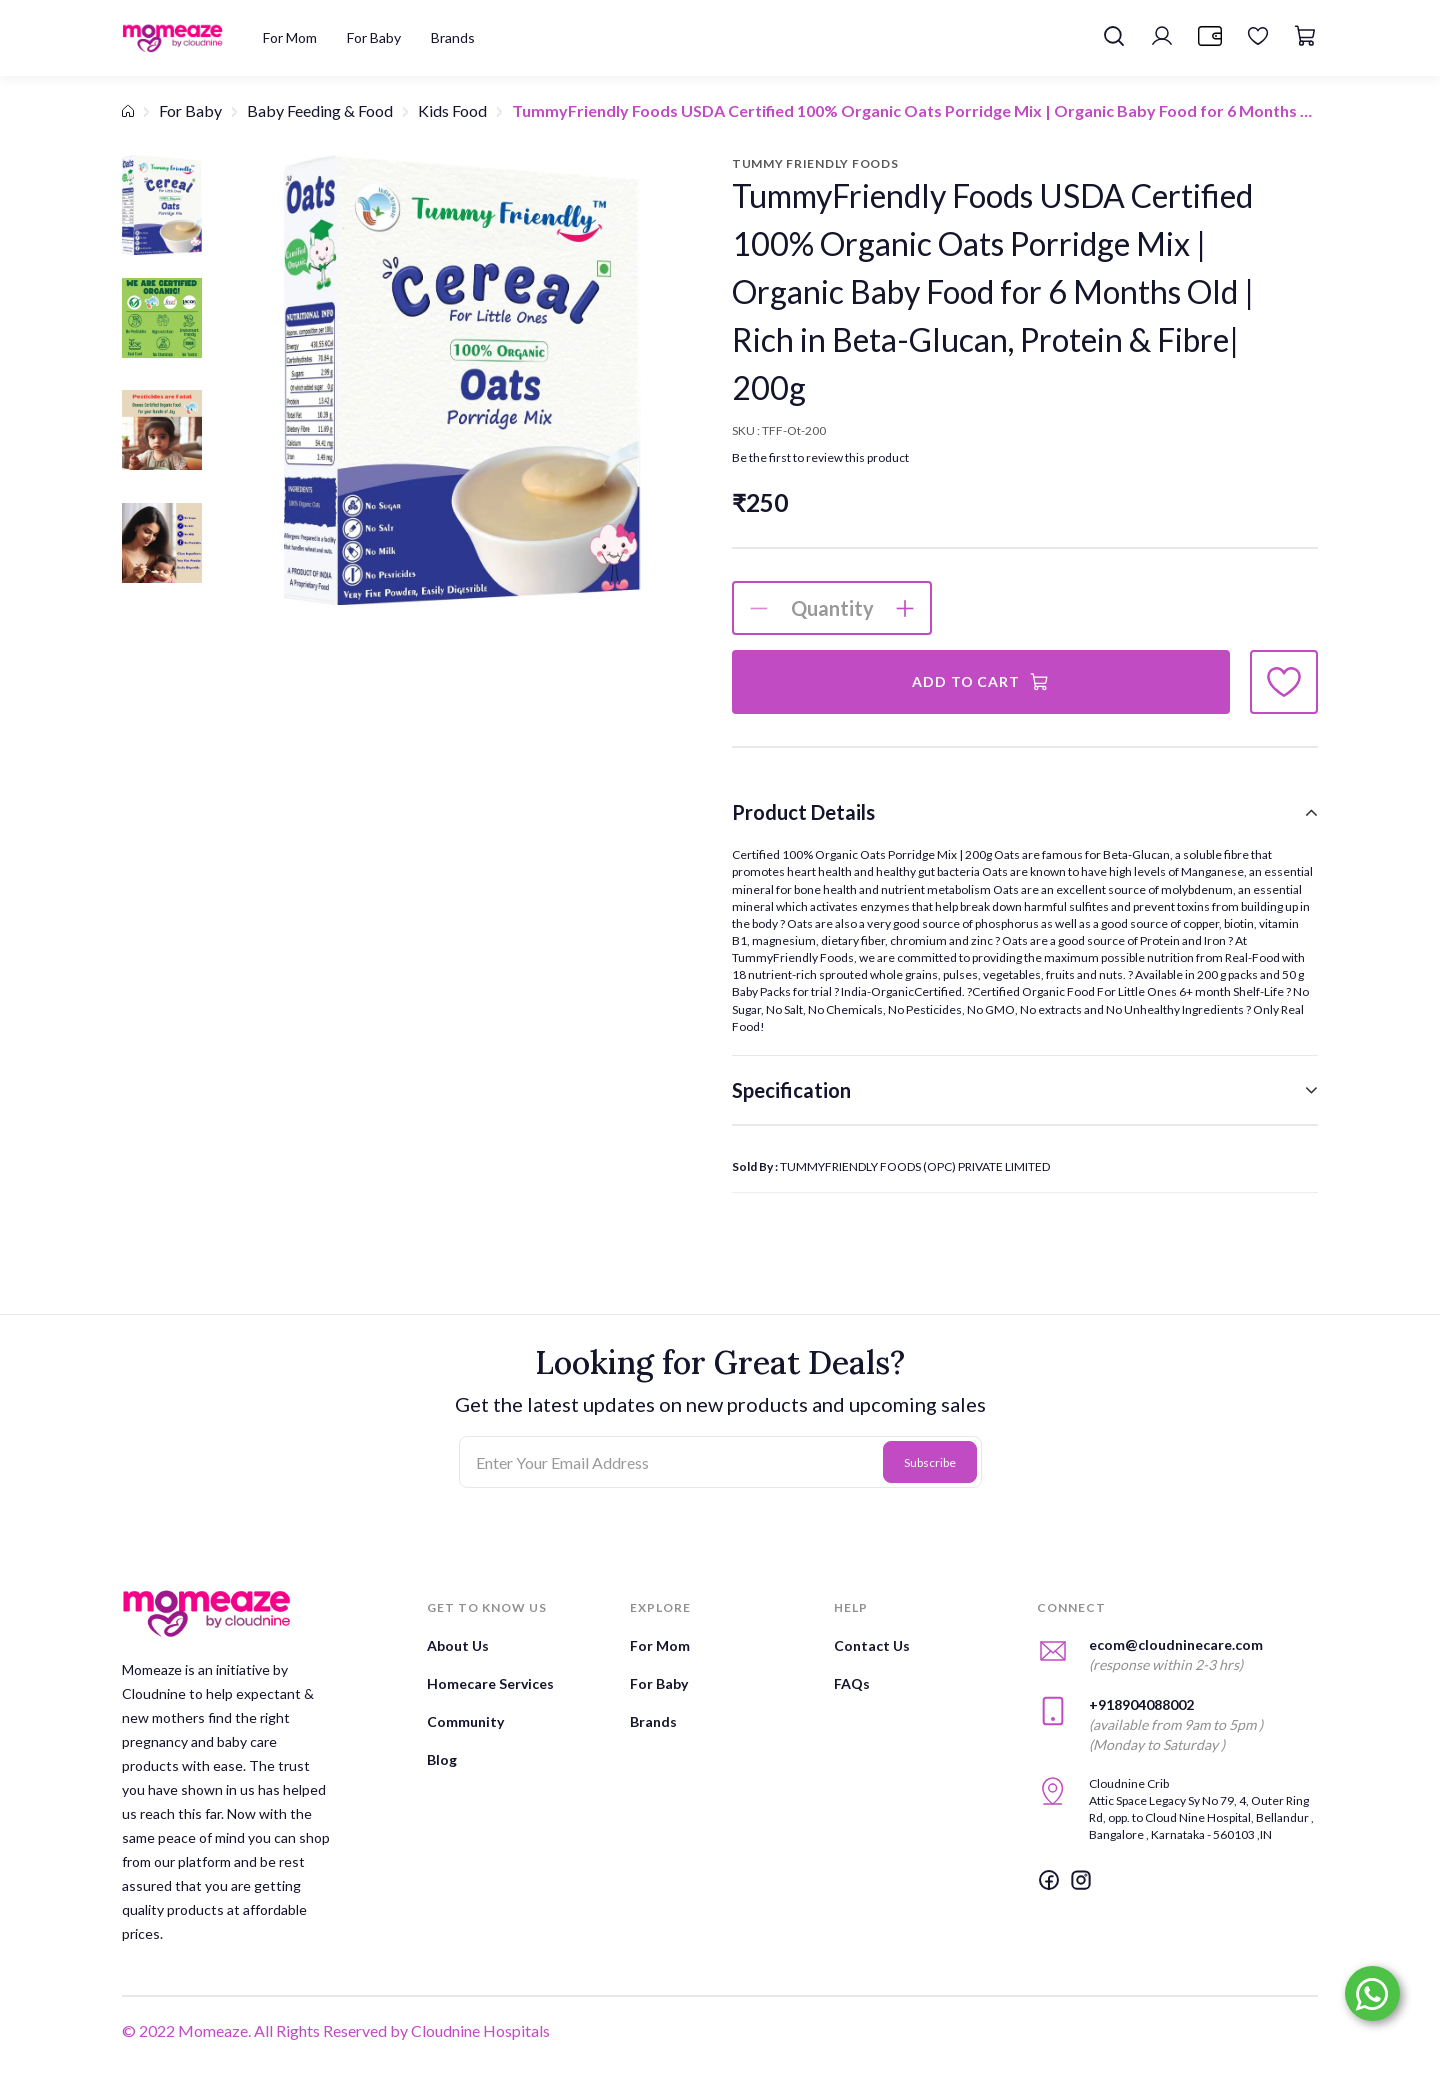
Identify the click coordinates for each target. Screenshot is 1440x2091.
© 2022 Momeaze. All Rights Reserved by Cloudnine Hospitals (336, 2030)
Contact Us (872, 1645)
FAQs (852, 1683)
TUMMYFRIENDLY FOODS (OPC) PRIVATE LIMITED (915, 1166)
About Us (458, 1645)
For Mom (660, 1645)
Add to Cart (980, 682)
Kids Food (452, 110)
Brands (653, 1721)
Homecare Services (490, 1683)
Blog (442, 1759)
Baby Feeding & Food (320, 110)
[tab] (1025, 812)
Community (465, 1721)
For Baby (190, 110)
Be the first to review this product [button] (820, 457)
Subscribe (930, 1462)
